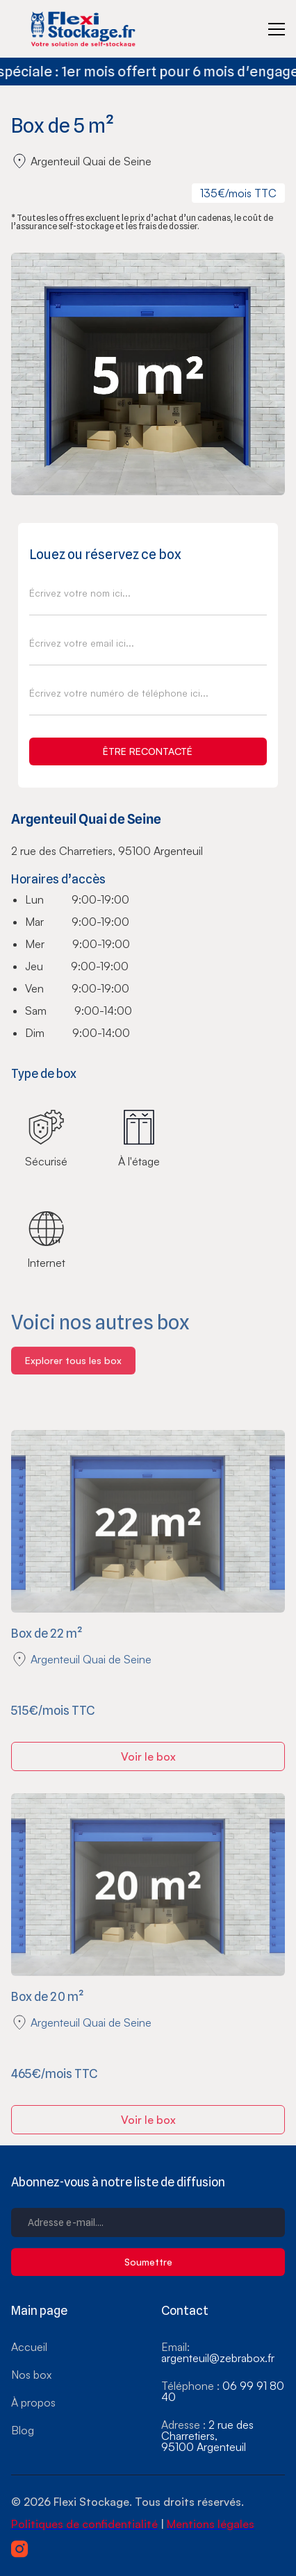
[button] (276, 29)
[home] (86, 29)
